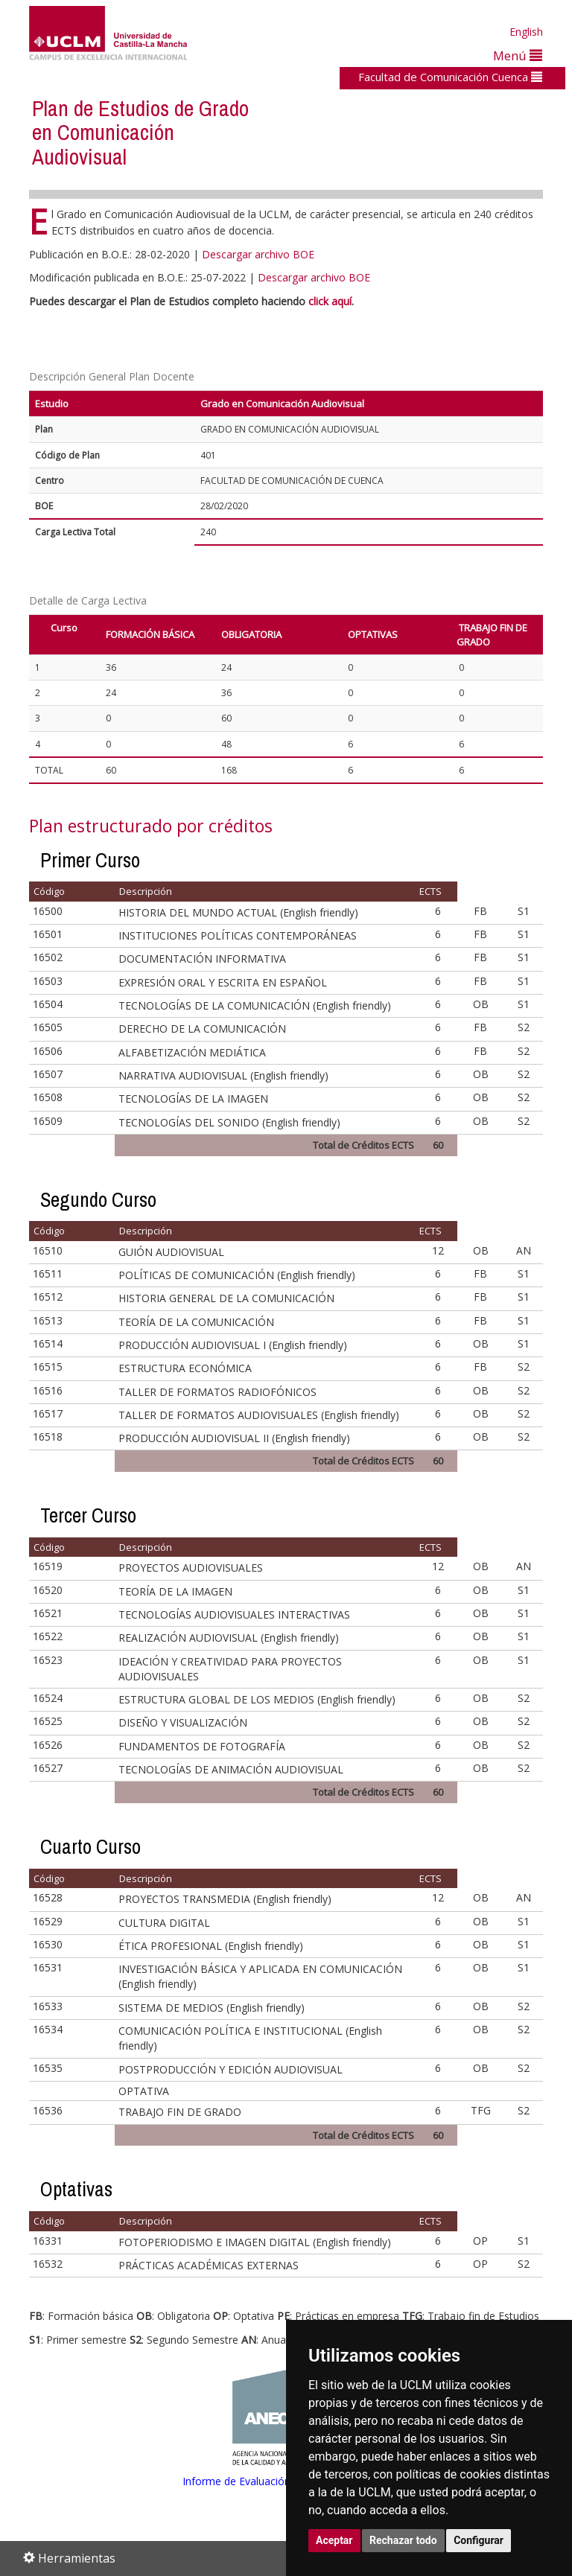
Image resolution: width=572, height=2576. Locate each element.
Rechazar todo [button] (403, 2540)
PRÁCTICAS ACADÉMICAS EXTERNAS (208, 2265)
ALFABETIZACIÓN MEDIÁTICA (192, 1052)
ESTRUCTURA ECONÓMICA (185, 1368)
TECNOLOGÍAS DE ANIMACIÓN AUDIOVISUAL (230, 1769)
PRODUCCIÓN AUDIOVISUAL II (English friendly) (234, 1438)
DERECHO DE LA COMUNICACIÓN (202, 1028)
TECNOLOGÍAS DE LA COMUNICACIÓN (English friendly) (254, 1005)
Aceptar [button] (334, 2540)
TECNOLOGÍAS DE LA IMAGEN (193, 1098)
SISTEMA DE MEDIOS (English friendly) (211, 2007)
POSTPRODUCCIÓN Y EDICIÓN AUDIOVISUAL (230, 2069)
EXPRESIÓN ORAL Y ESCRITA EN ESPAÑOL (222, 982)
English (526, 32)
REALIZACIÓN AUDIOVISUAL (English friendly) (228, 1637)
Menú (517, 55)
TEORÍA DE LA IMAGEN (175, 1591)
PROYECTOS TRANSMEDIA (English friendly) (224, 1899)
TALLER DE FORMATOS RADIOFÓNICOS (217, 1392)
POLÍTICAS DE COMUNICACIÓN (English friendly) (236, 1275)
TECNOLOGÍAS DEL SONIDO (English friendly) (229, 1122)
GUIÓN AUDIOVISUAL (171, 1252)
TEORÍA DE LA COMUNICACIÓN (196, 1322)
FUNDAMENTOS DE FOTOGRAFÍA (201, 1746)
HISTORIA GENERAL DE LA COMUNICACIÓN (226, 1298)
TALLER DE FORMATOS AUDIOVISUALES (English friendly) (258, 1415)
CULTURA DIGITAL (164, 1923)
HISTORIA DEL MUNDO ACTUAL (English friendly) (238, 912)
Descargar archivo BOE (258, 254)
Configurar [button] (478, 2540)
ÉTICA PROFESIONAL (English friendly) (210, 1946)
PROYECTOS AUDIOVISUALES (190, 1567)
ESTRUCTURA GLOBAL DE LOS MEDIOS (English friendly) (256, 1699)
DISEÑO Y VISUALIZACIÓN (182, 1722)
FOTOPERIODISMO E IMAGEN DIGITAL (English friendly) (254, 2242)
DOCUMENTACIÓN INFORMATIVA (202, 958)
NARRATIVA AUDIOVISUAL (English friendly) (223, 1075)
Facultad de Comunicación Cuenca (450, 76)
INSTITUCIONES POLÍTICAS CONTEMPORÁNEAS (237, 935)
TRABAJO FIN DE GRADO (179, 2112)
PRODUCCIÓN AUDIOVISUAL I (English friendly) (232, 1345)
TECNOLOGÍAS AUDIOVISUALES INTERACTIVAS (234, 1614)
